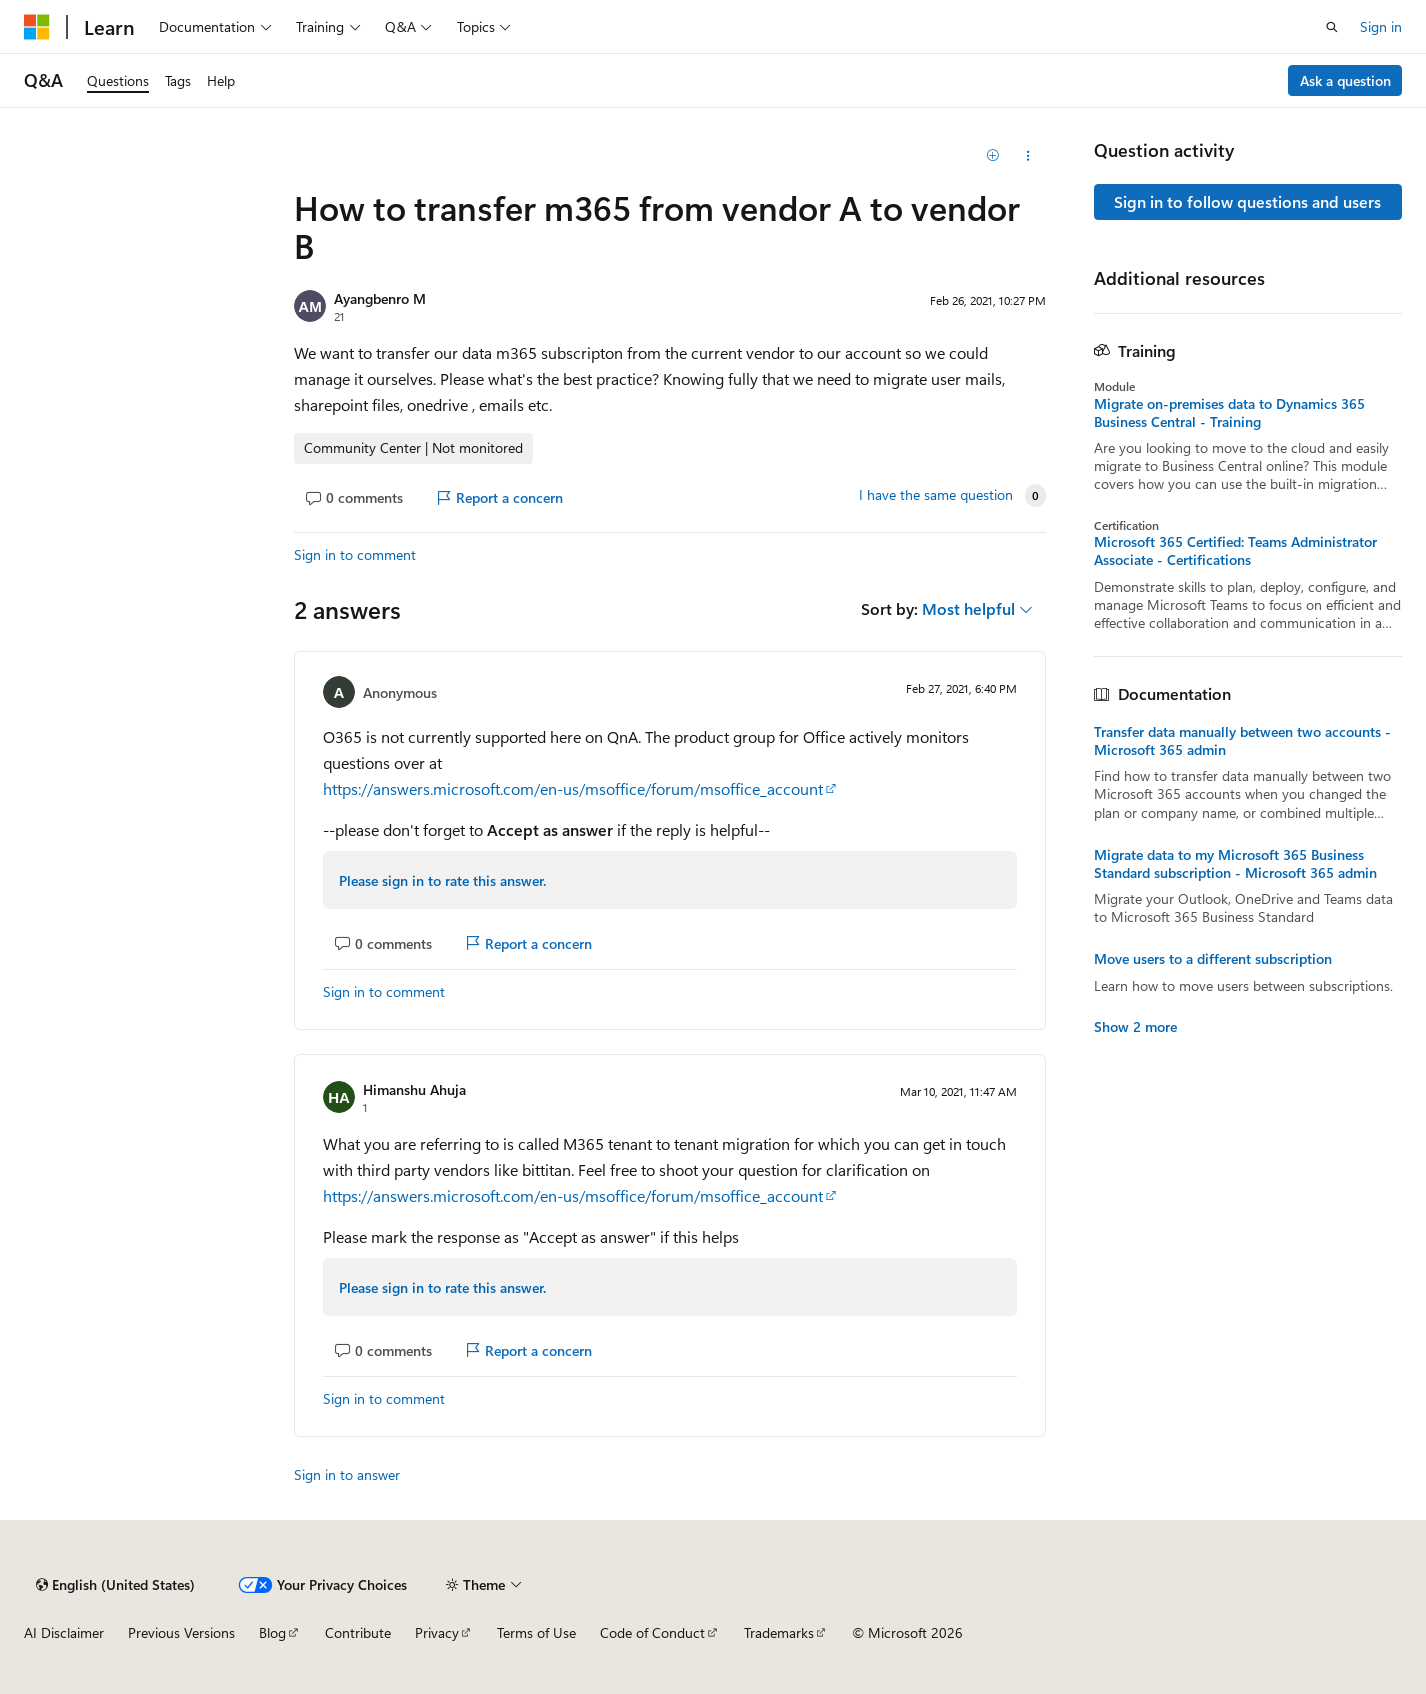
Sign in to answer (347, 1474)
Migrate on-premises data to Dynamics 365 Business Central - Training (1229, 413)
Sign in (1381, 26)
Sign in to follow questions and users (1247, 201)
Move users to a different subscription (1213, 959)
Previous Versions (181, 1632)
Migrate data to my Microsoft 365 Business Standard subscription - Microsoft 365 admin (1235, 864)
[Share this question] (1027, 156)
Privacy (437, 1632)
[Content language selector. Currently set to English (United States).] (115, 1585)
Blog (272, 1632)
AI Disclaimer (64, 1632)
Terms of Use (536, 1632)
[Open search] (1332, 27)
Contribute (358, 1632)
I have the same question (936, 495)
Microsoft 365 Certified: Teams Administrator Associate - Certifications (1235, 551)
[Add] (992, 156)
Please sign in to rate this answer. (442, 880)
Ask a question (1345, 80)
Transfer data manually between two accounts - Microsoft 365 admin (1242, 741)
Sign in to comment (355, 554)
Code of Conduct (652, 1632)
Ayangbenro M (380, 298)
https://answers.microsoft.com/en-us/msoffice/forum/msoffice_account (573, 788)
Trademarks (779, 1632)
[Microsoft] (37, 27)
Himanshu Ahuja (414, 1089)
